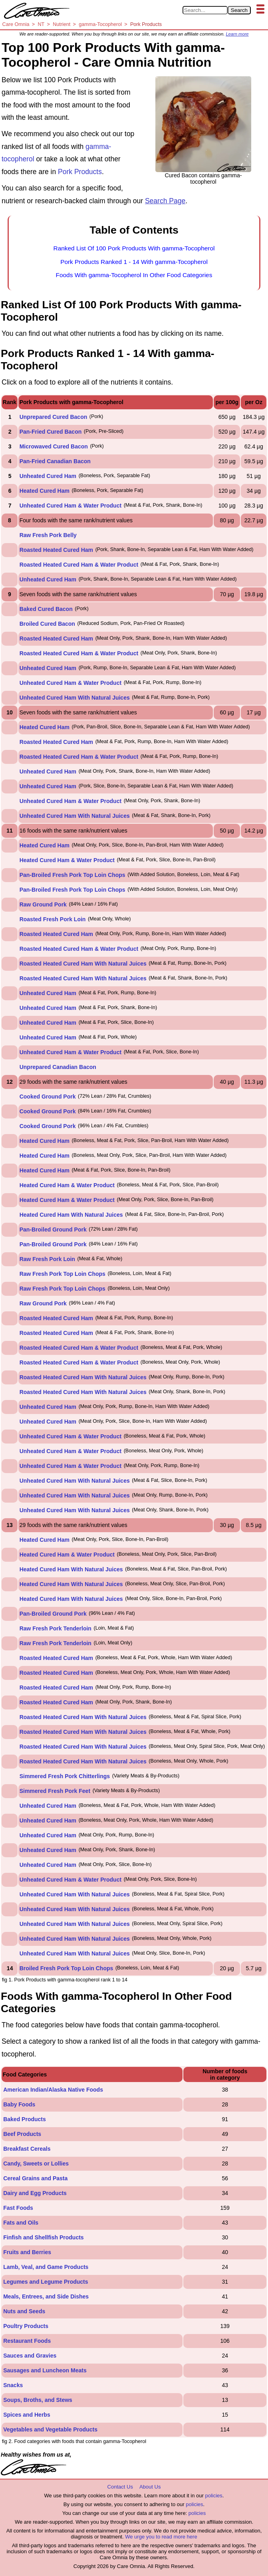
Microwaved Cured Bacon (54, 446)
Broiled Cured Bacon (47, 624)
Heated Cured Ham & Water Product (67, 860)
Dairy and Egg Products (35, 2193)
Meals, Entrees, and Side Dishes (46, 2296)
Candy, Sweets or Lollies (36, 2163)
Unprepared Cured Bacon (53, 417)
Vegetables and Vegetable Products (50, 2429)
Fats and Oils (20, 2222)
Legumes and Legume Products (45, 2282)
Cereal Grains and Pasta (35, 2178)
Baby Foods (19, 2104)
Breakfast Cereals (26, 2149)
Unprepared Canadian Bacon (58, 1067)
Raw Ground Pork (43, 904)
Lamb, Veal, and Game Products (45, 2267)
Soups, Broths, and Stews (37, 2400)
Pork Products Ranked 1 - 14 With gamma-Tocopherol (134, 261)
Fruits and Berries (27, 2252)
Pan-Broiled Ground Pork (53, 1229)
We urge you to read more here (161, 2537)
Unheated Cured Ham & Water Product (70, 505)
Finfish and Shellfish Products (43, 2237)
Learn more (237, 34)
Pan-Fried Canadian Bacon (55, 461)
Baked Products (24, 2119)
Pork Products (80, 172)
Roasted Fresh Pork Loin (53, 919)
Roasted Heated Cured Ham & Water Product (79, 564)
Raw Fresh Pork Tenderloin (55, 1628)
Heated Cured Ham (44, 491)
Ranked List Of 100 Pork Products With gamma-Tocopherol (134, 248)
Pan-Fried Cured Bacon (51, 431)
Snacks (13, 2385)
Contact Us (120, 2487)
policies (213, 2496)
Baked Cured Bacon (46, 609)
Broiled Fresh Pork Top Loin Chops (66, 1968)
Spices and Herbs (26, 2414)
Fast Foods (18, 2208)
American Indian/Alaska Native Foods (53, 2089)
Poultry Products (25, 2326)
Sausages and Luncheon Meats (45, 2370)
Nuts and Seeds (24, 2311)
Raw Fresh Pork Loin (47, 1259)
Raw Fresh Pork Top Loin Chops (62, 1274)
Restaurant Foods (27, 2341)
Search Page (165, 201)
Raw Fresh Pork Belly (48, 535)
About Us (150, 2487)
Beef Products (22, 2134)
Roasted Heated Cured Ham (56, 550)
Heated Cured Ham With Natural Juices (71, 1215)
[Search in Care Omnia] (205, 10)
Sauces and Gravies (29, 2355)
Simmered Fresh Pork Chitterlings (65, 1776)
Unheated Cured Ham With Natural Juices (75, 697)
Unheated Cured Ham (48, 476)
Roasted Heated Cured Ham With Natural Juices (83, 963)
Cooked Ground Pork (48, 1096)
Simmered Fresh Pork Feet (55, 1791)
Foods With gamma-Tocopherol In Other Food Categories (134, 275)
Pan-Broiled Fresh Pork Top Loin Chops (72, 875)
